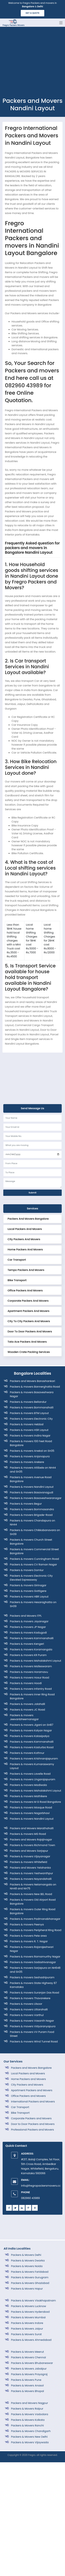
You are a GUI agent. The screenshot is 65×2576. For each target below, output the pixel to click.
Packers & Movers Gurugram (29, 2277)
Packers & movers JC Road (27, 1710)
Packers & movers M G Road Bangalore (35, 1802)
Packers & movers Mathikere (28, 1796)
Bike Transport (17, 1280)
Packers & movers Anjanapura (30, 1456)
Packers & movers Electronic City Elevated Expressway (31, 1578)
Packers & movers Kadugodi (28, 1633)
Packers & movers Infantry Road (31, 1689)
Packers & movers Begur (26, 1504)
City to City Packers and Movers (29, 1321)
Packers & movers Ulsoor (26, 2004)
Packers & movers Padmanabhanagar (35, 1919)
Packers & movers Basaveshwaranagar (36, 1498)
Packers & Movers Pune (26, 2380)
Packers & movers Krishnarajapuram (34, 1758)
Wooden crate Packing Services (29, 1352)
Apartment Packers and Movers (28, 1311)
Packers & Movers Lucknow (28, 2306)
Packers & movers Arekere (27, 1462)
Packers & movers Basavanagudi (31, 1492)
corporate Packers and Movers (28, 1301)
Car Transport (17, 1260)
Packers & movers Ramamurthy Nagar (35, 1956)
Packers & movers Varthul (27, 2015)
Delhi (40, 6)
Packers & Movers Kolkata (28, 2420)
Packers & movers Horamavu (29, 1672)
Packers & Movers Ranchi (27, 2425)
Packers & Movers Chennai (28, 2357)
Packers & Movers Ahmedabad (31, 2340)
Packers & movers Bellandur (28, 1402)
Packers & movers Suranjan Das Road (34, 1993)
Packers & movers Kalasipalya (29, 1736)
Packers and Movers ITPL (26, 1616)
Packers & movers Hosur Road (29, 1677)
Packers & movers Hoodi (26, 1683)
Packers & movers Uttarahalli (29, 2009)
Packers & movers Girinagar (28, 1585)
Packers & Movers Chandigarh (31, 2431)
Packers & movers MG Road (28, 1834)
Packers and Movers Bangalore (28, 1219)
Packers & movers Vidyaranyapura (32, 2026)
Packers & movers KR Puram (28, 1655)
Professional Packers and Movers (32, 2130)
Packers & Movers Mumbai (28, 2317)
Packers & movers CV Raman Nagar (33, 1564)
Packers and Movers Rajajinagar (31, 1839)
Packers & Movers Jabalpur (29, 2369)
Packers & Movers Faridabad (29, 2272)
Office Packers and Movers (25, 1290)
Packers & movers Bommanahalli (31, 1407)
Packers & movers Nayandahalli (31, 1879)
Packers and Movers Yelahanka (30, 1868)
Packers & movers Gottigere (28, 1591)
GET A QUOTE (32, 13)
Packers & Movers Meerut (27, 2352)
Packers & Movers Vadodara (29, 2414)
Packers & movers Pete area (28, 1936)
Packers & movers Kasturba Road (31, 1747)
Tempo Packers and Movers (26, 1270)
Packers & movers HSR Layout (29, 1430)
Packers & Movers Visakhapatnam (33, 2300)
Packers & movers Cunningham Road (34, 1559)
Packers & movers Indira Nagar (30, 1436)
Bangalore (28, 6)
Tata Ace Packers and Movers (27, 1342)
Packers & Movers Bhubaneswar (32, 2363)
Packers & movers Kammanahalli (31, 1638)
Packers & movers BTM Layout (29, 1413)
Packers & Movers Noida (26, 2266)
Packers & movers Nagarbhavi (30, 1813)
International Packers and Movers (33, 2101)
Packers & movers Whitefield (28, 1862)
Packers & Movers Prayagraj (29, 2374)
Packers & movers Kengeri (27, 1644)
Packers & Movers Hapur (27, 2289)
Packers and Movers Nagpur (29, 2403)
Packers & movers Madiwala (28, 1785)
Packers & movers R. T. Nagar (29, 1941)
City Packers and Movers (24, 1239)
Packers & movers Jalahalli (27, 1704)
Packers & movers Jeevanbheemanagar (24, 1717)
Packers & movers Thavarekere (30, 1998)
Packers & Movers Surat (26, 2334)
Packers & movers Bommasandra (32, 1509)
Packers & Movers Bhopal (27, 2391)
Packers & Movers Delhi (26, 2255)
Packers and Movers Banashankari (32, 1381)
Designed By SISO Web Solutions (32, 2458)
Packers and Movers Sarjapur (29, 1851)
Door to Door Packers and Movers (30, 1331)
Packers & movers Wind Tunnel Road (34, 2041)
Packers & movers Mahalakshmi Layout (35, 1661)
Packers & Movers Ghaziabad (30, 2283)
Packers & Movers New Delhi (29, 2437)
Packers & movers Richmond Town (32, 1845)
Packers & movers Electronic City (31, 1419)
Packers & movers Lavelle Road (30, 1774)
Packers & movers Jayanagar (29, 1621)
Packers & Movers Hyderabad (30, 2312)
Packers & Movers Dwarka (28, 2260)
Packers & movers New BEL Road (31, 1894)
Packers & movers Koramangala (31, 1649)
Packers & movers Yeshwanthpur (31, 1873)
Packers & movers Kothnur (27, 1753)
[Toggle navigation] (61, 22)
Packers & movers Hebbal (26, 1424)
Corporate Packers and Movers (31, 2118)
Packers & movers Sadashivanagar (33, 1962)
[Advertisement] (31, 64)
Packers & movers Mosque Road (31, 1807)
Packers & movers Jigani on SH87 (31, 1725)
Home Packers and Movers (25, 1249)
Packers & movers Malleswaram (31, 1666)
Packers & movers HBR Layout (29, 1596)
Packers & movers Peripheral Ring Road (35, 1930)
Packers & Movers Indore (27, 2323)
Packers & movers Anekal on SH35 (32, 1451)
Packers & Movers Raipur (27, 2409)
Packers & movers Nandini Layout (31, 1487)
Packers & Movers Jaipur (27, 2329)
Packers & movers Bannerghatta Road (35, 1387)
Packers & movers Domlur (27, 1570)
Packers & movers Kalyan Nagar (31, 1730)
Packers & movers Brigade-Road (31, 1515)
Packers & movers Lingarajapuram (32, 1779)
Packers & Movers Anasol (27, 2385)
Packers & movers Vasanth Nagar (32, 2021)
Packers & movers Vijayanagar (30, 1856)
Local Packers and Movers (25, 1229)
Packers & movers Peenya (27, 1924)
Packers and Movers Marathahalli (31, 1828)
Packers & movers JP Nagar (28, 1627)
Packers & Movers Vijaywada (30, 2442)
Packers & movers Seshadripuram (32, 1977)
